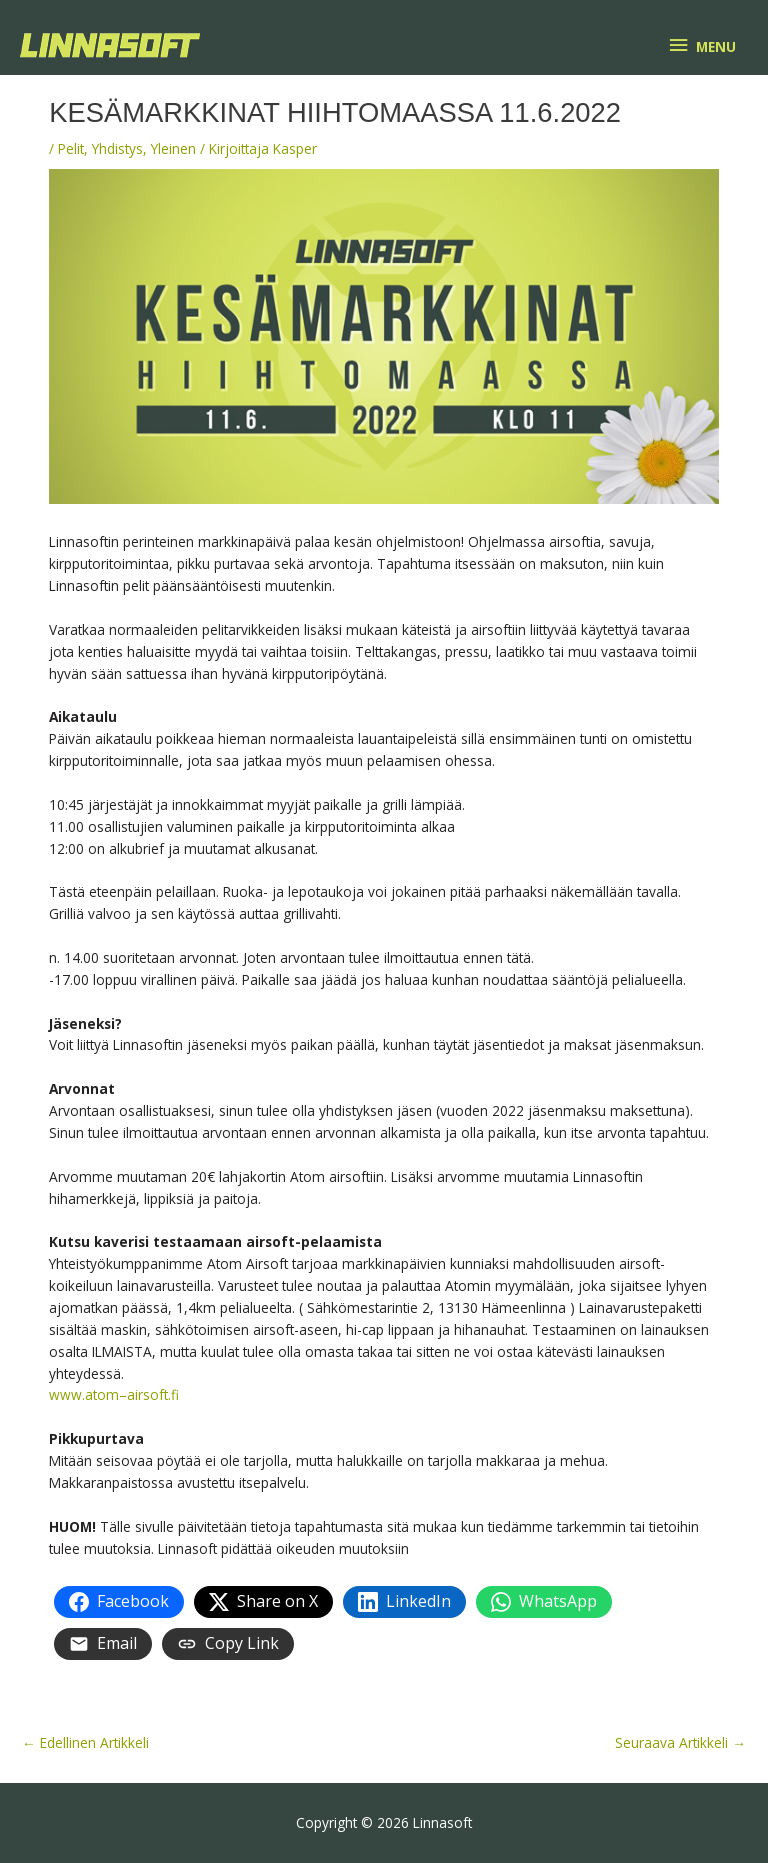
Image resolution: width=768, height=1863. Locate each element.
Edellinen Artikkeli (85, 1742)
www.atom (84, 1394)
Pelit (71, 148)
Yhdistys (117, 148)
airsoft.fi (153, 1394)
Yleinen (173, 148)
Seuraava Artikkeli (680, 1742)
